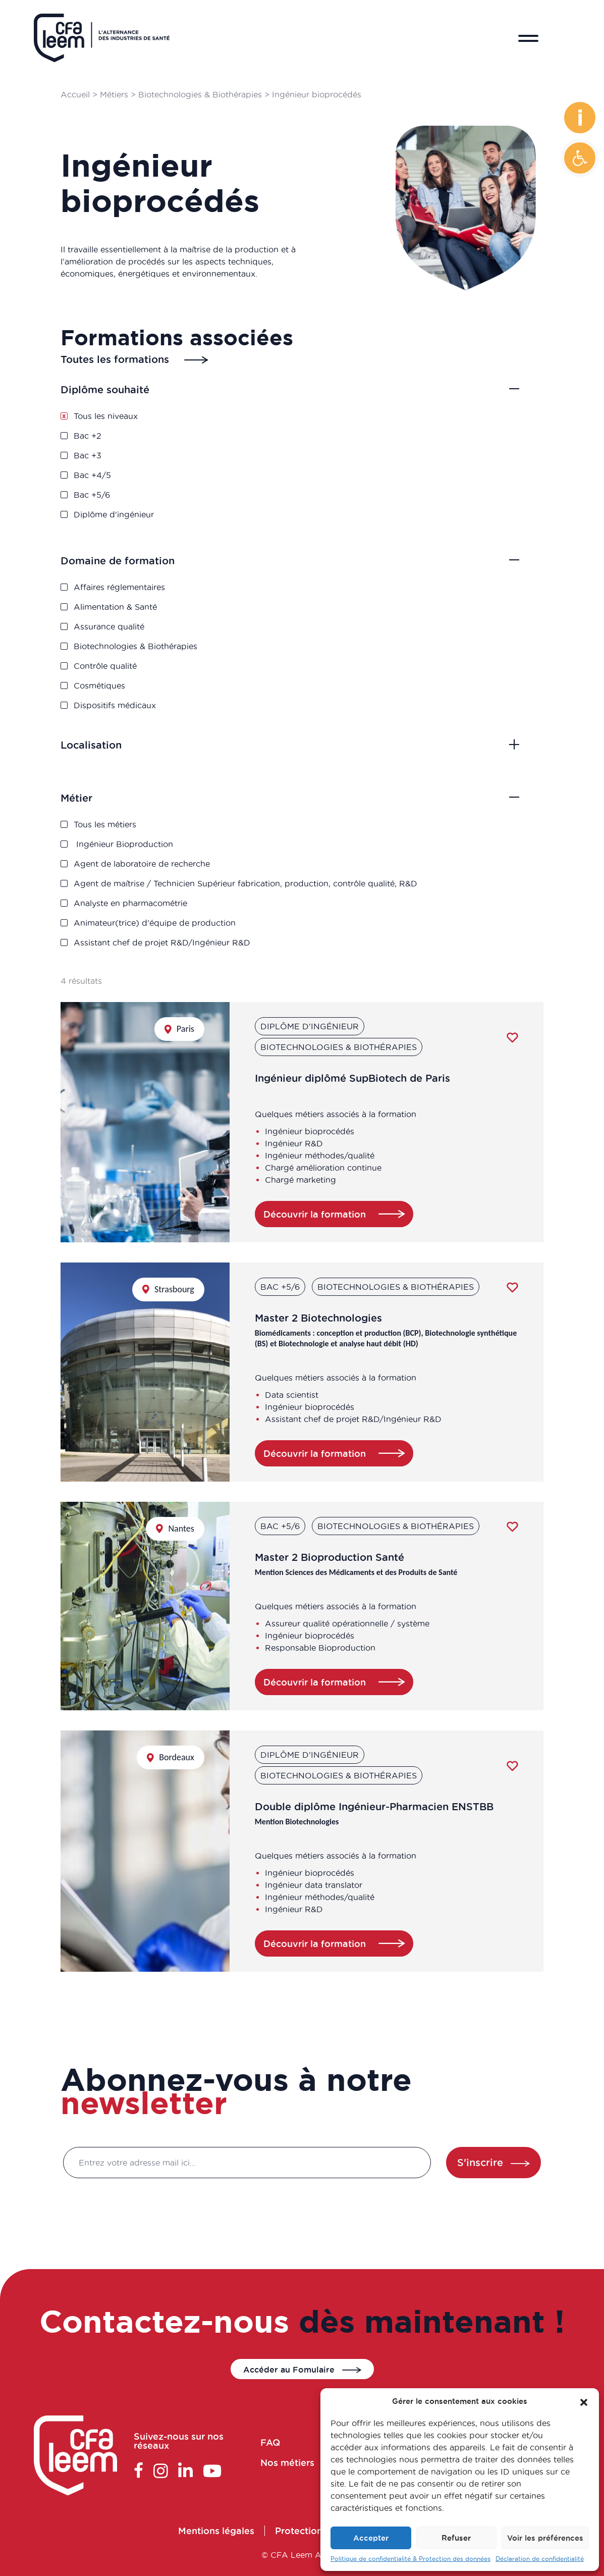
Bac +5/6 (120, 489)
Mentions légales (231, 2533)
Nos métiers (306, 2462)
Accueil (75, 94)
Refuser (456, 2538)
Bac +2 (117, 438)
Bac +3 (117, 455)
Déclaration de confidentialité (540, 2558)
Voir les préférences (545, 2538)
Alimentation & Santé (140, 610)
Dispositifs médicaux (140, 694)
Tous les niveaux (132, 422)
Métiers (114, 94)
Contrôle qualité (132, 661)
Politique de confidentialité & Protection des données (410, 2558)
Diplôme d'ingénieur (139, 505)
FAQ (291, 2445)
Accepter (371, 2538)
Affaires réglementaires (144, 594)
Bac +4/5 (121, 472)
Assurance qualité (135, 627)
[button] (579, 158)
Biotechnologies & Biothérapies (200, 94)
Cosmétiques (127, 677)
